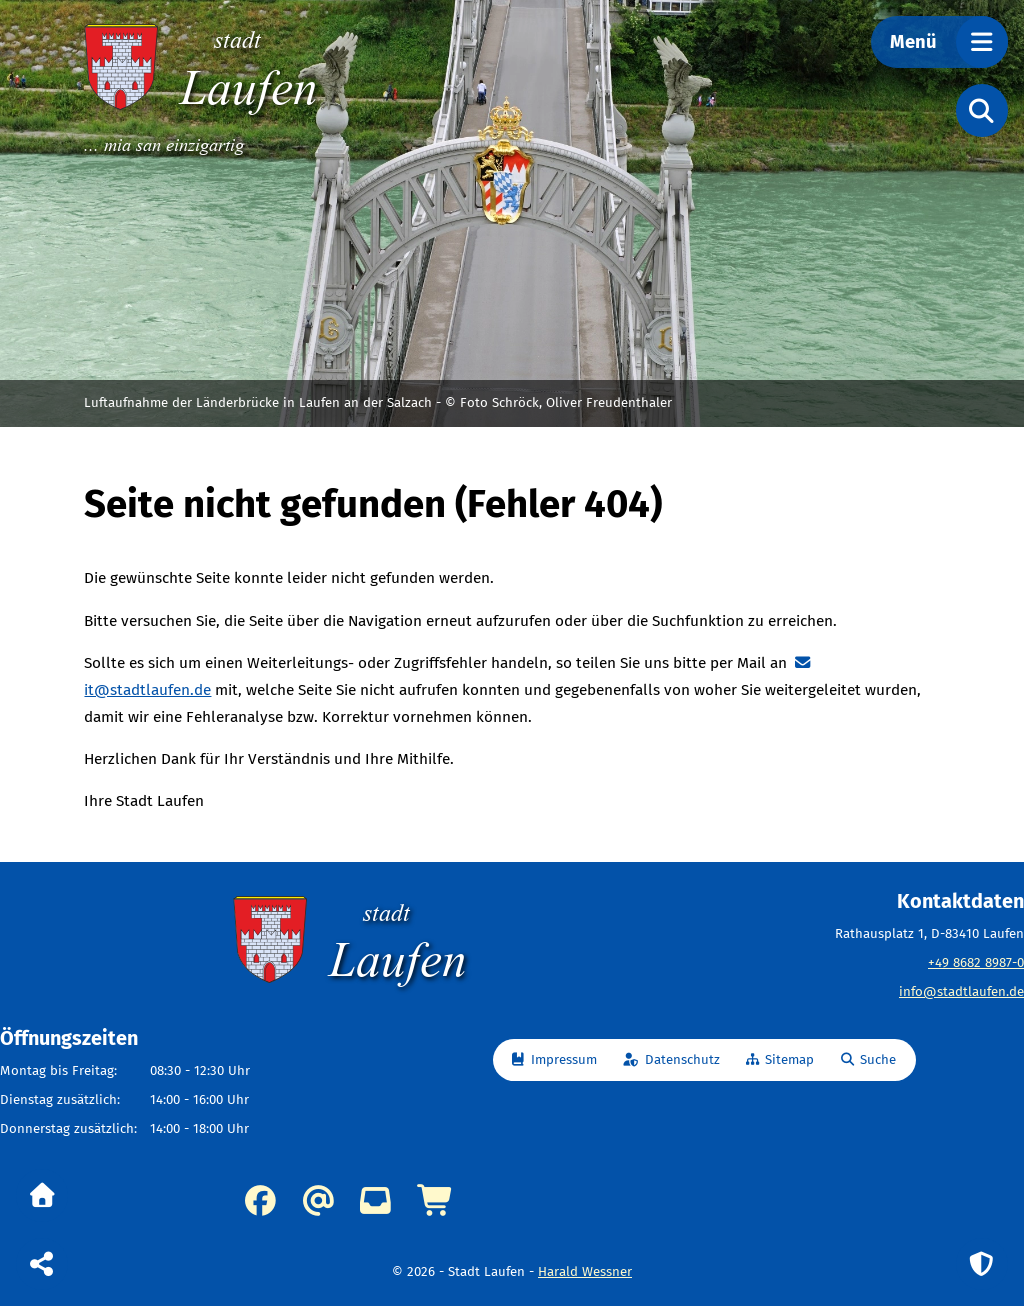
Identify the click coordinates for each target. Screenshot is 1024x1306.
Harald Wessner (585, 1272)
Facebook (260, 1200)
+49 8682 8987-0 (976, 963)
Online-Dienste (436, 1201)
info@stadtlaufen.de (961, 992)
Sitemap (789, 1060)
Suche (878, 1060)
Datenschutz (682, 1060)
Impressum (564, 1060)
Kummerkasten (375, 1200)
